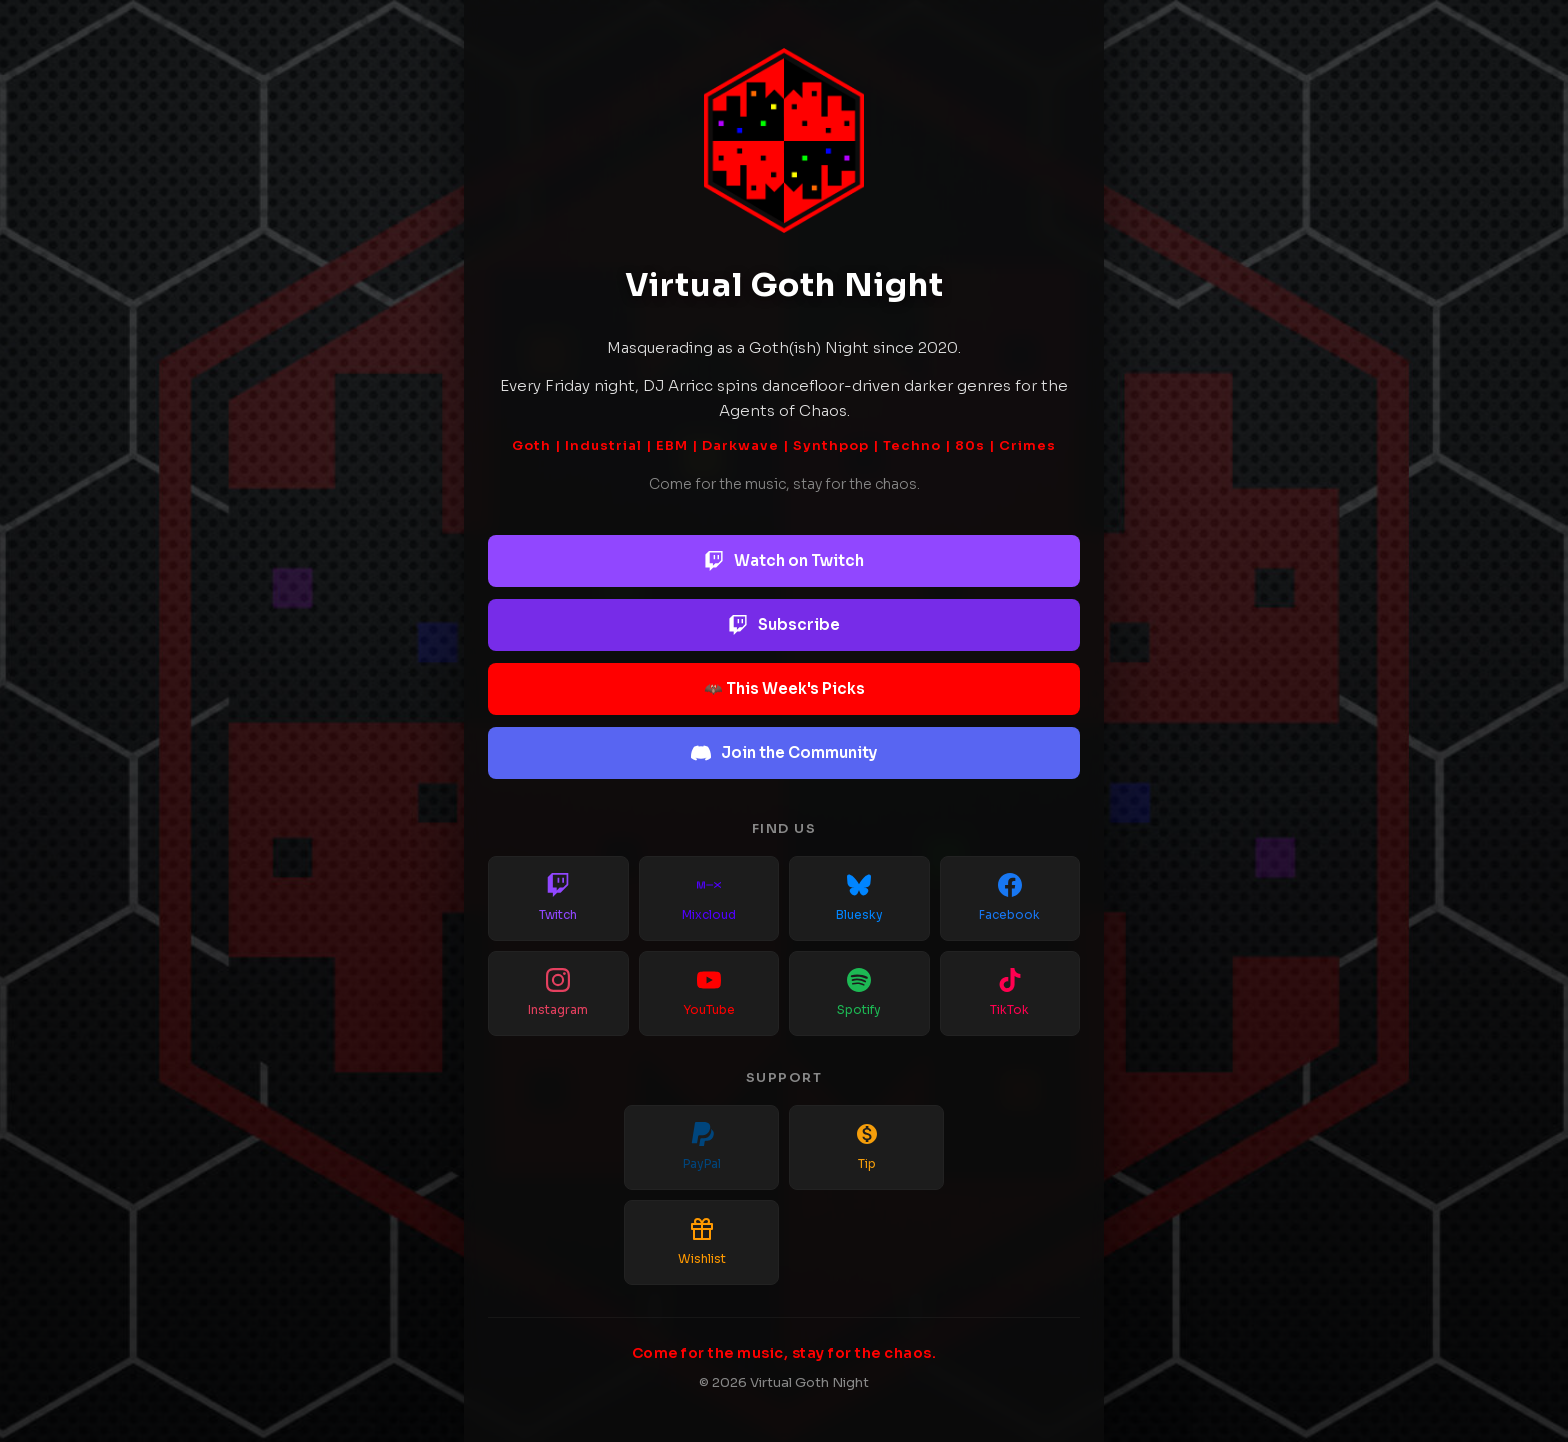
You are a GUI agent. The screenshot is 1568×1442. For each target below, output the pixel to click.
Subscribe (784, 625)
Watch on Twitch (784, 561)
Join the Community (784, 753)
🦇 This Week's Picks (784, 688)
